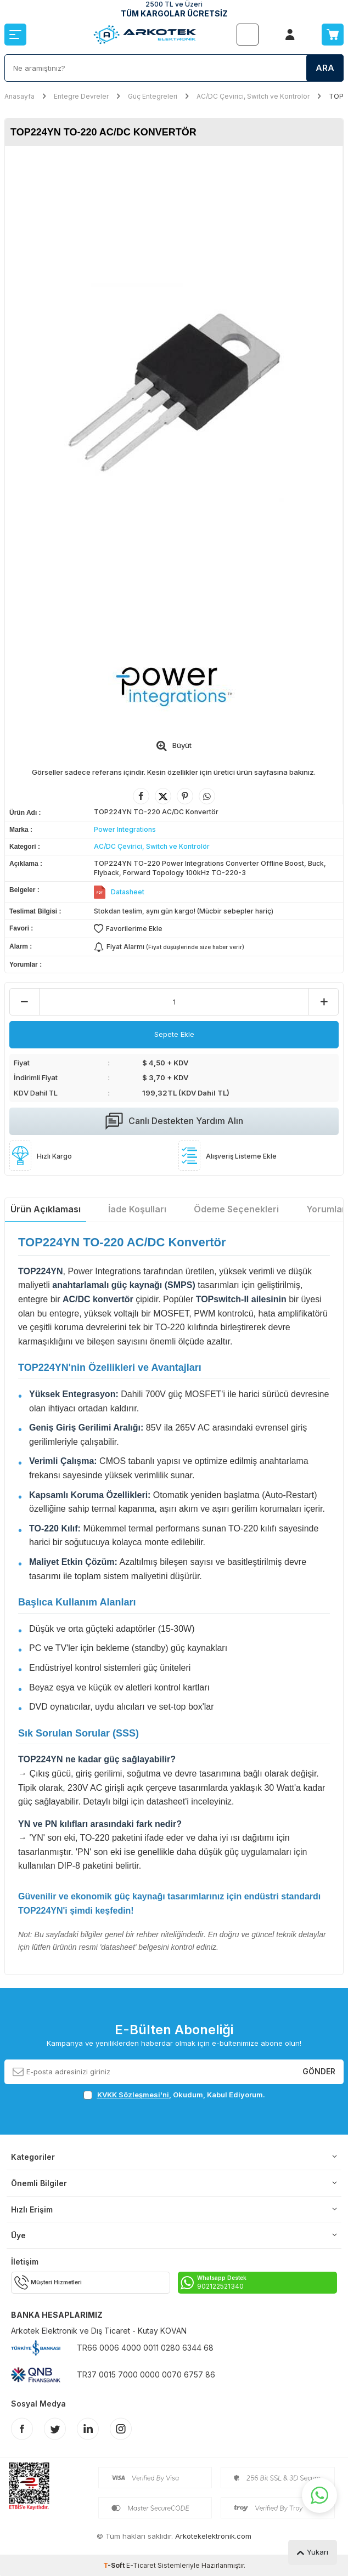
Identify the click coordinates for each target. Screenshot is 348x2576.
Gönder (318, 2071)
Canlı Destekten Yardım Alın (174, 1121)
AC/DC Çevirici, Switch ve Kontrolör (253, 96)
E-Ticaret (141, 2565)
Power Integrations (125, 829)
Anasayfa (19, 96)
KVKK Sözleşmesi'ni (133, 2094)
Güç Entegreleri (152, 96)
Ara (325, 68)
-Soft (114, 2565)
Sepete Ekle (174, 1034)
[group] (173, 392)
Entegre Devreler (81, 96)
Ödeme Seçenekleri (236, 1209)
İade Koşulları (137, 1209)
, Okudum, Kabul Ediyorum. (174, 2095)
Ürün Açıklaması (45, 1209)
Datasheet (127, 892)
